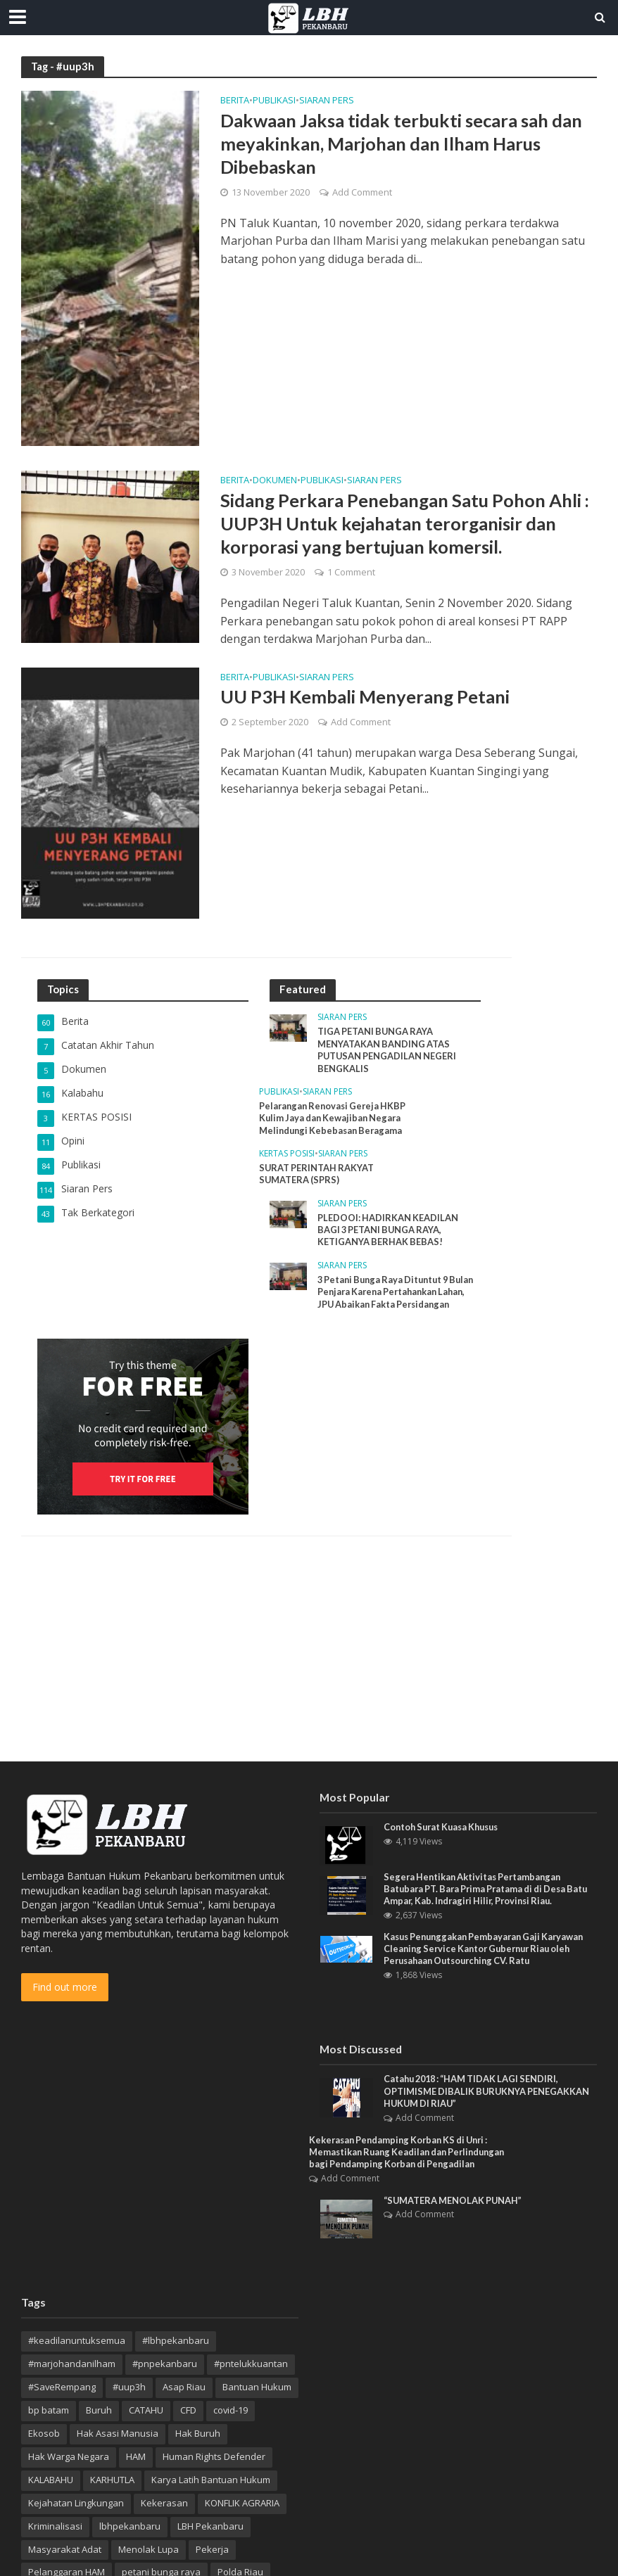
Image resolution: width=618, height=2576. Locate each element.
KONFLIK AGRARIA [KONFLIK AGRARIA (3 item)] (242, 2505)
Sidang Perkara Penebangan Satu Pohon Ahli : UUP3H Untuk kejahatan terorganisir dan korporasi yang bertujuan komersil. (407, 524)
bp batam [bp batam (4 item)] (48, 2412)
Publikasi (274, 101)
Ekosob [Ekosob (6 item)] (44, 2435)
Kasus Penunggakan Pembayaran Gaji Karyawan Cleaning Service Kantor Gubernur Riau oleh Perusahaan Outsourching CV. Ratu (488, 1949)
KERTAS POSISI (287, 1155)
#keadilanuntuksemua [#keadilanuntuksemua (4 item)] (76, 2342)
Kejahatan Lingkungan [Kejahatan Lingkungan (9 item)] (76, 2505)
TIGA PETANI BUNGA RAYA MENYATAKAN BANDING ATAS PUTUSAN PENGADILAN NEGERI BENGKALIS (387, 1050)
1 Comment (351, 572)
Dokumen (275, 481)
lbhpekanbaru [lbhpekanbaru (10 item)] (129, 2527)
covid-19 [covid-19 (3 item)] (230, 2412)
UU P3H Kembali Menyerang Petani (366, 696)
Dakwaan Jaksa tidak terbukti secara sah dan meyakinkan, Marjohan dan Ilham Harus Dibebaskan (406, 144)
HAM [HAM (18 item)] (136, 2458)
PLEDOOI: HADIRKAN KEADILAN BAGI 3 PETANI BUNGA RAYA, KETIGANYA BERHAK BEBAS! (388, 1231)
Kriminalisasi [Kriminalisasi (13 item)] (55, 2527)
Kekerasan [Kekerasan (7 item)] (164, 2505)
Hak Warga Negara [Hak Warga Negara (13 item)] (68, 2458)
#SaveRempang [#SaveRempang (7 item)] (62, 2389)
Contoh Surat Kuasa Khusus (445, 1826)
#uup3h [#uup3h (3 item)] (129, 2389)
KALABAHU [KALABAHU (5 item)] (50, 2481)
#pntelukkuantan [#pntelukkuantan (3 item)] (251, 2365)
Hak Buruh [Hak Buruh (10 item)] (197, 2435)
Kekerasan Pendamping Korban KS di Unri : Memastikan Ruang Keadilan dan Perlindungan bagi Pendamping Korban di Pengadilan (412, 2154)
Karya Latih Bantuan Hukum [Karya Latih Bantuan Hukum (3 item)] (210, 2481)
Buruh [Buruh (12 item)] (99, 2412)
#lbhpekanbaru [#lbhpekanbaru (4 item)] (175, 2342)
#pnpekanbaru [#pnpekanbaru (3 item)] (164, 2365)
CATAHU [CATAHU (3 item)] (146, 2412)
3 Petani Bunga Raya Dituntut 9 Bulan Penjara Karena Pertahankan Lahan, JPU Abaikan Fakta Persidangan (394, 1300)
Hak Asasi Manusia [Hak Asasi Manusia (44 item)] (117, 2435)
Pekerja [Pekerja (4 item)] (212, 2550)
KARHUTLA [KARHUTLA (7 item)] (112, 2481)
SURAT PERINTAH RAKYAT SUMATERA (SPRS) (317, 1175)
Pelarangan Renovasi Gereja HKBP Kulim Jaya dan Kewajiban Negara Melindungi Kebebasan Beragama (335, 1119)
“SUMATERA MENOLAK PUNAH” (453, 2202)
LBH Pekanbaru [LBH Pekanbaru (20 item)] (210, 2527)
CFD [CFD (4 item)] (188, 2412)
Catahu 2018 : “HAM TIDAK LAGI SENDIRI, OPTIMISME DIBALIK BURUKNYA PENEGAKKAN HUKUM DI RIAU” (487, 2092)
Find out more (64, 1987)
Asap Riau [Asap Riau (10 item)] (184, 2389)
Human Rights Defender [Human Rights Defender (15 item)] (214, 2458)
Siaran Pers (326, 101)
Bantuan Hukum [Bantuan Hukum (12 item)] (256, 2389)
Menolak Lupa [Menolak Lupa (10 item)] (148, 2550)
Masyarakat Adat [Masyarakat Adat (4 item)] (64, 2550)
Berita (234, 101)
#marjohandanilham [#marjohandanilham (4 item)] (71, 2365)
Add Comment (362, 192)
